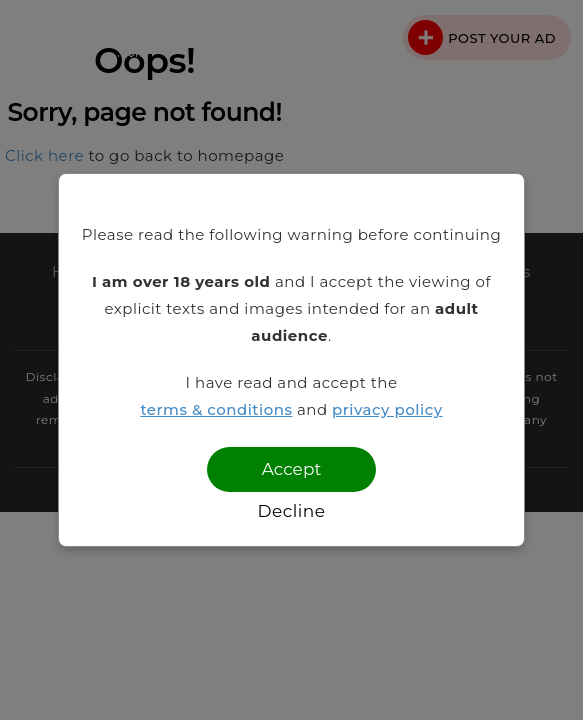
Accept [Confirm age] (292, 469)
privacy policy (387, 409)
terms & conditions (216, 409)
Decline (291, 511)
